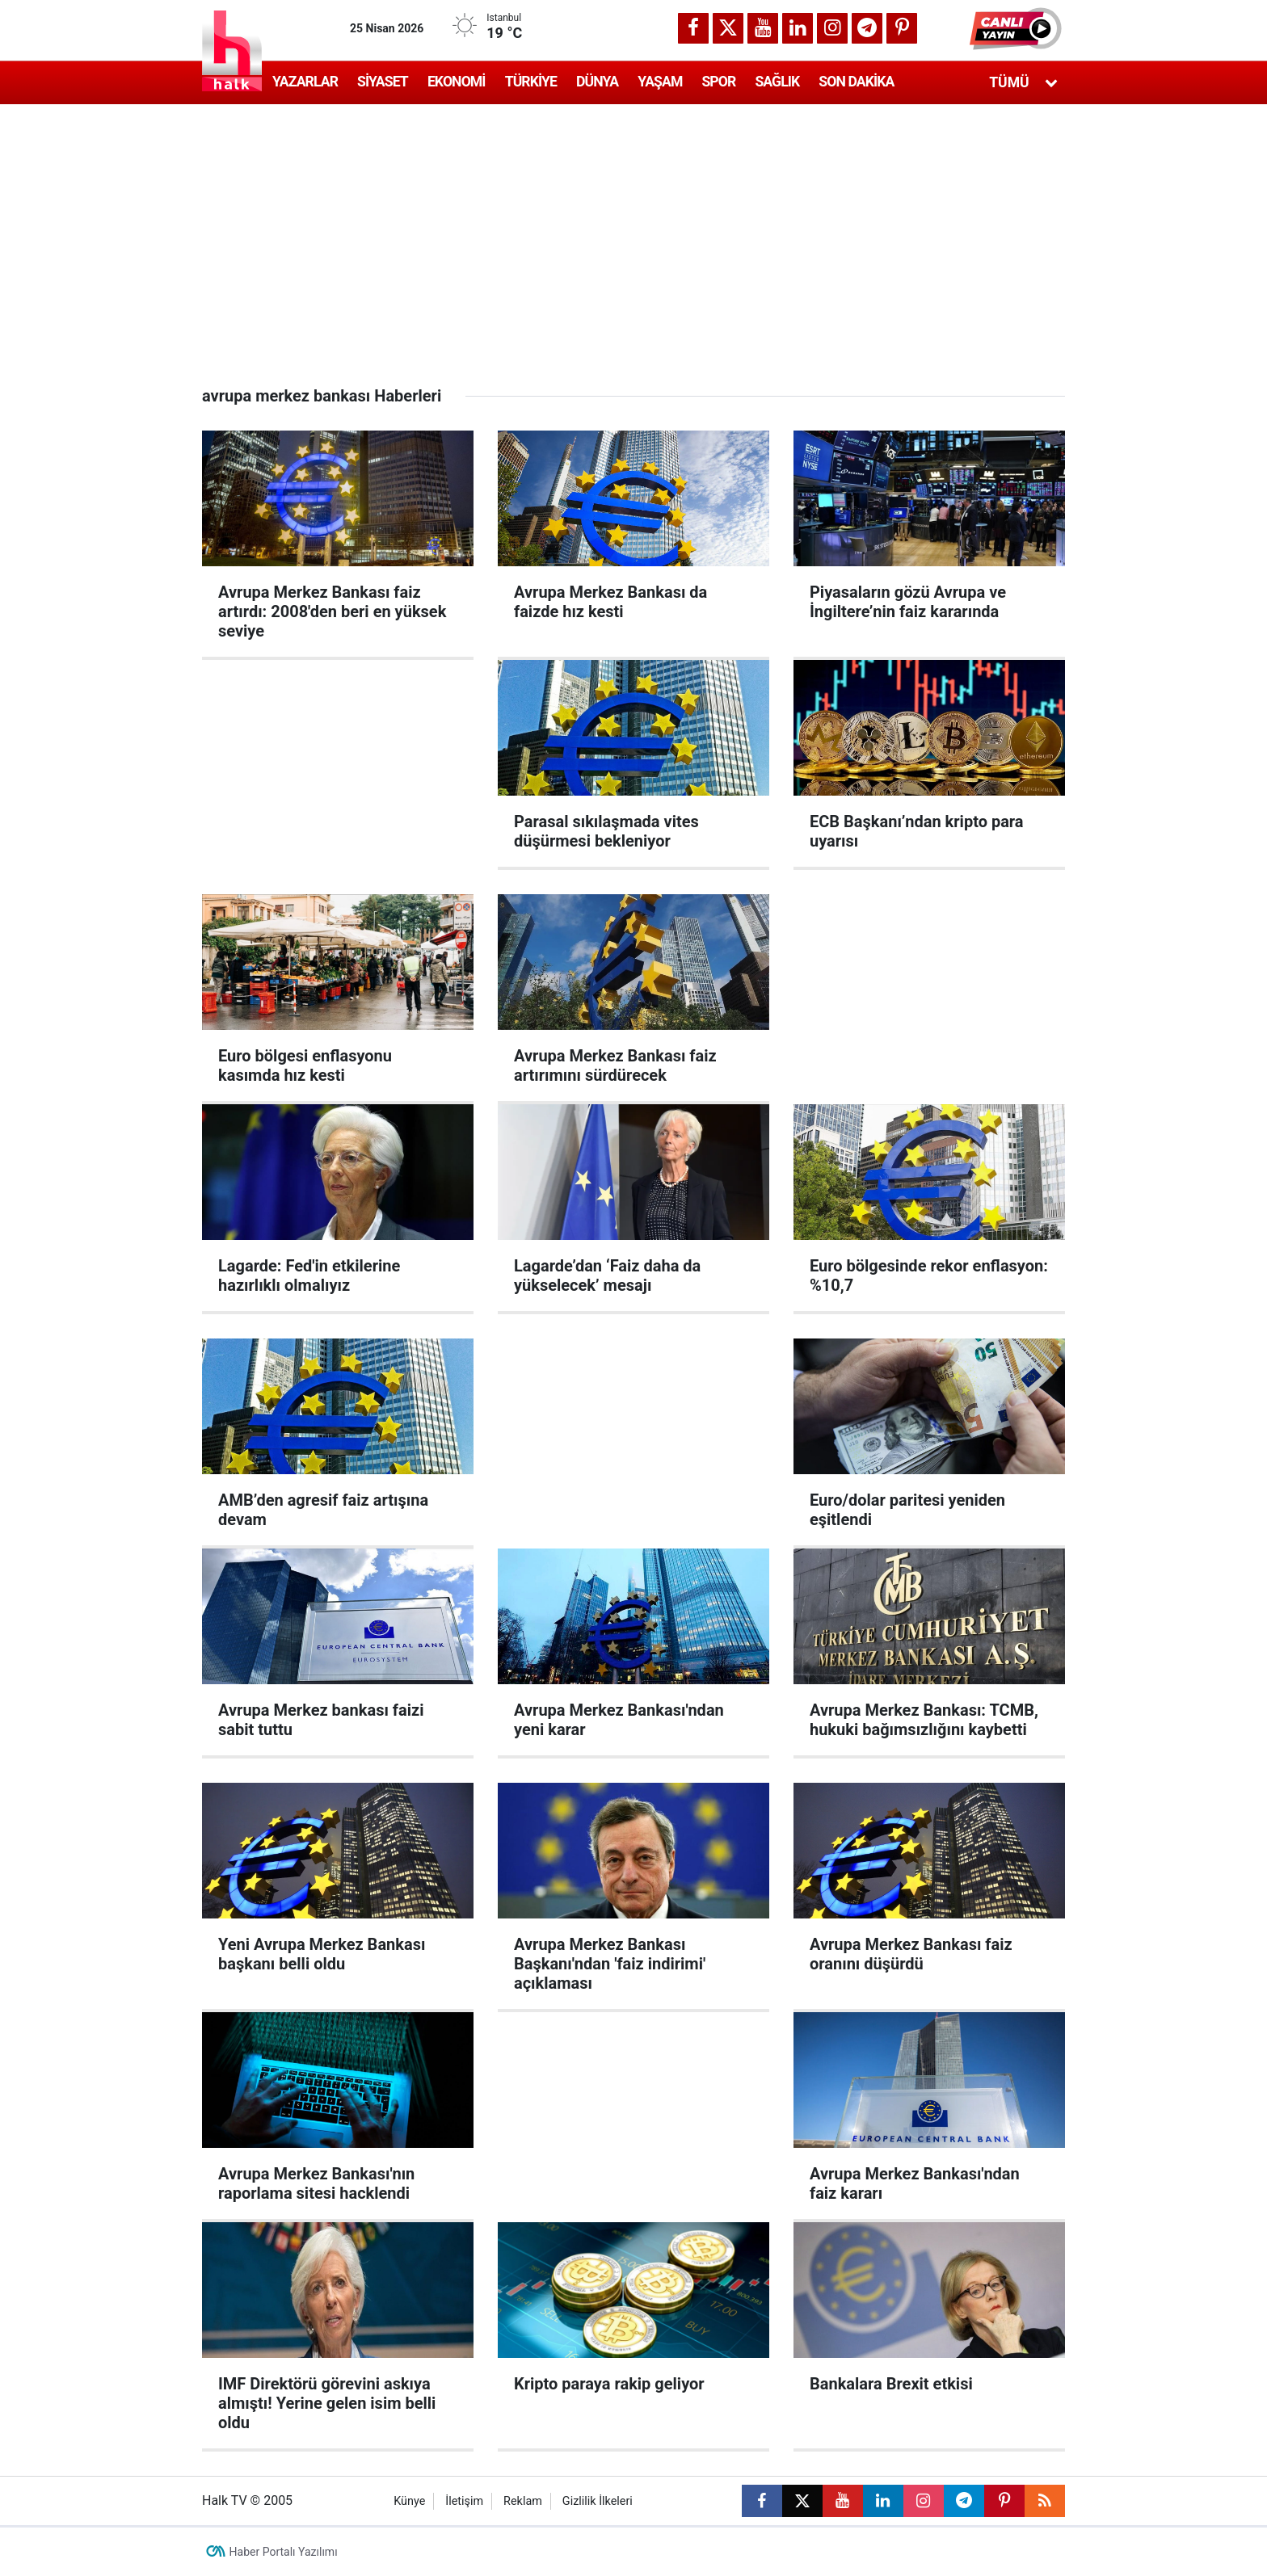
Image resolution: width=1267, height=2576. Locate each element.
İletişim (464, 2501)
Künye (409, 2501)
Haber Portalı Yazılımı (283, 2551)
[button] (1017, 28)
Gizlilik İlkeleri (597, 2501)
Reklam (522, 2501)
